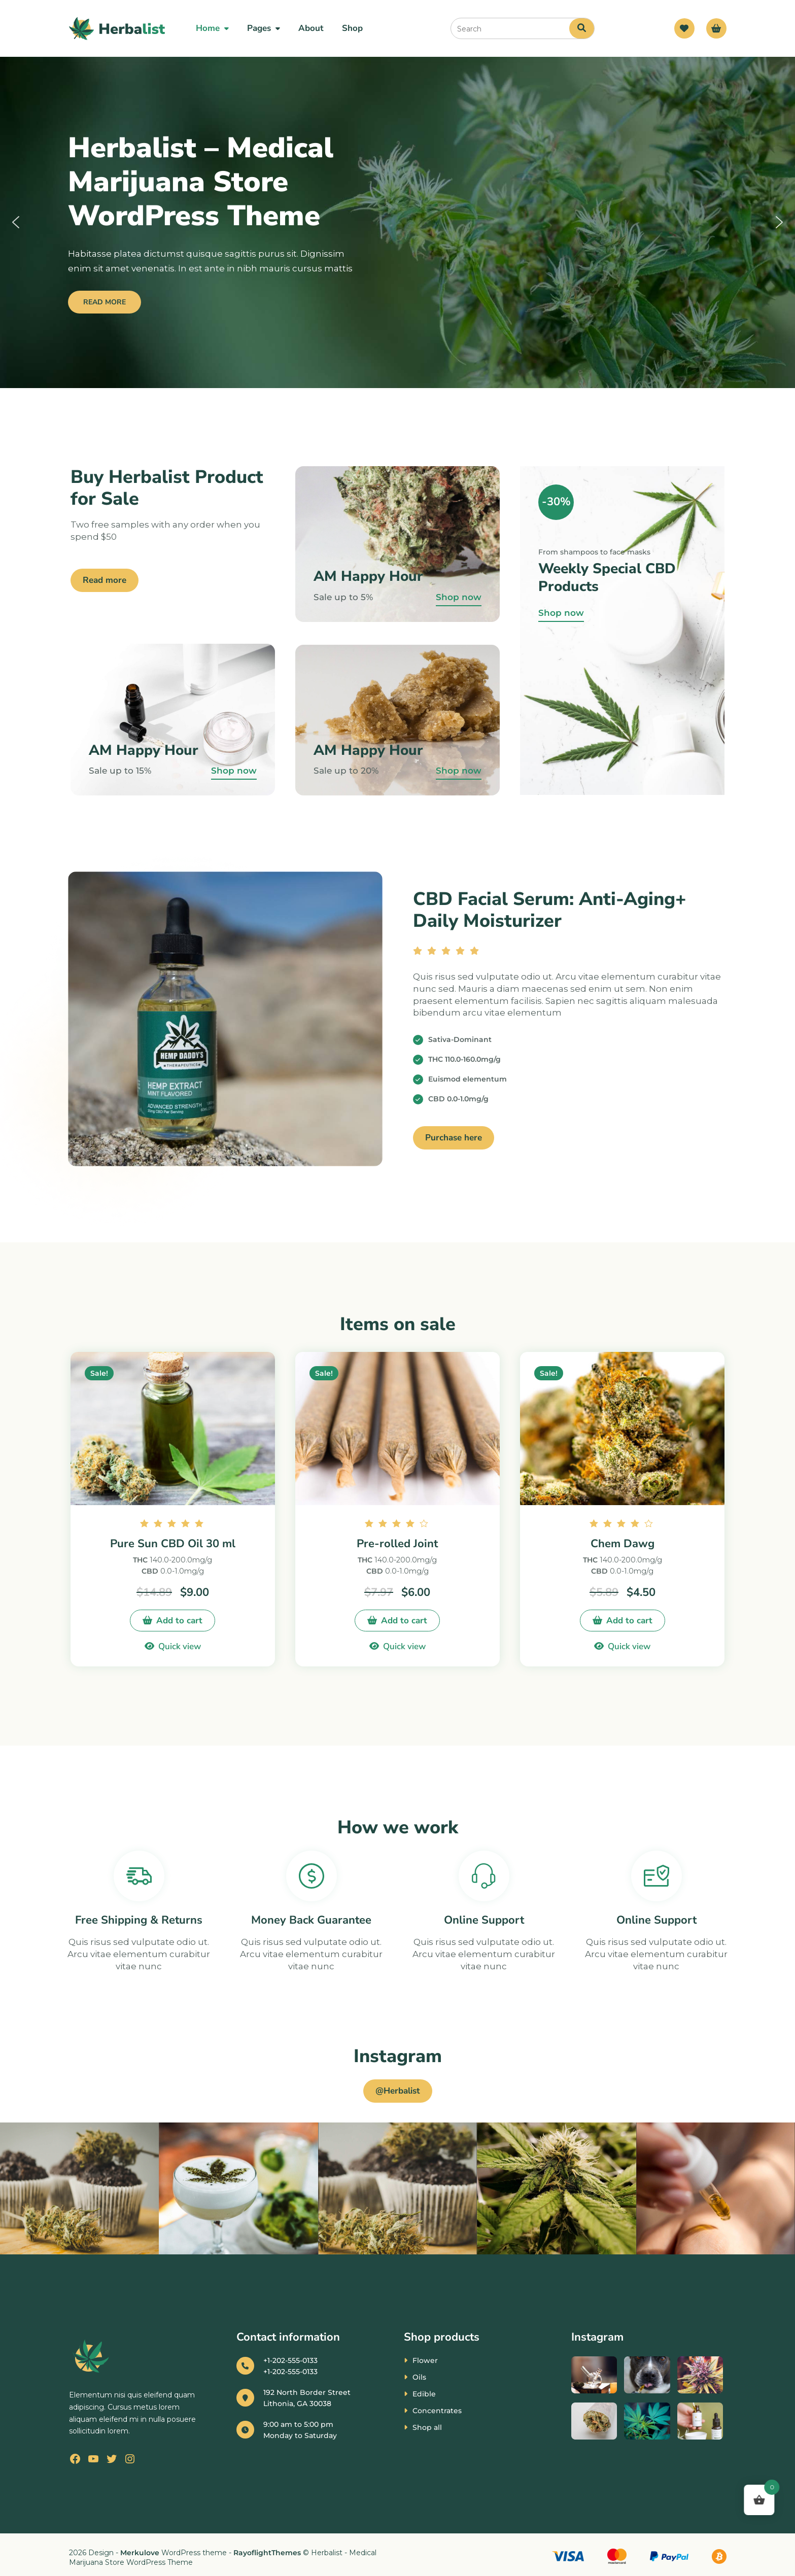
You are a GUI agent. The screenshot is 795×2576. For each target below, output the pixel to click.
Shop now (234, 770)
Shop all (427, 2427)
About (311, 28)
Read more (104, 580)
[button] (16, 222)
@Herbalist (397, 2091)
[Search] (581, 28)
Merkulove (140, 2552)
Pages (259, 28)
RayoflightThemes (267, 2552)
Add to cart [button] (179, 1620)
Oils (419, 2377)
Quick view (179, 1646)
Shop (352, 28)
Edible (424, 2393)
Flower (425, 2360)
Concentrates (437, 2410)
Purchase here (453, 1137)
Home (208, 28)
